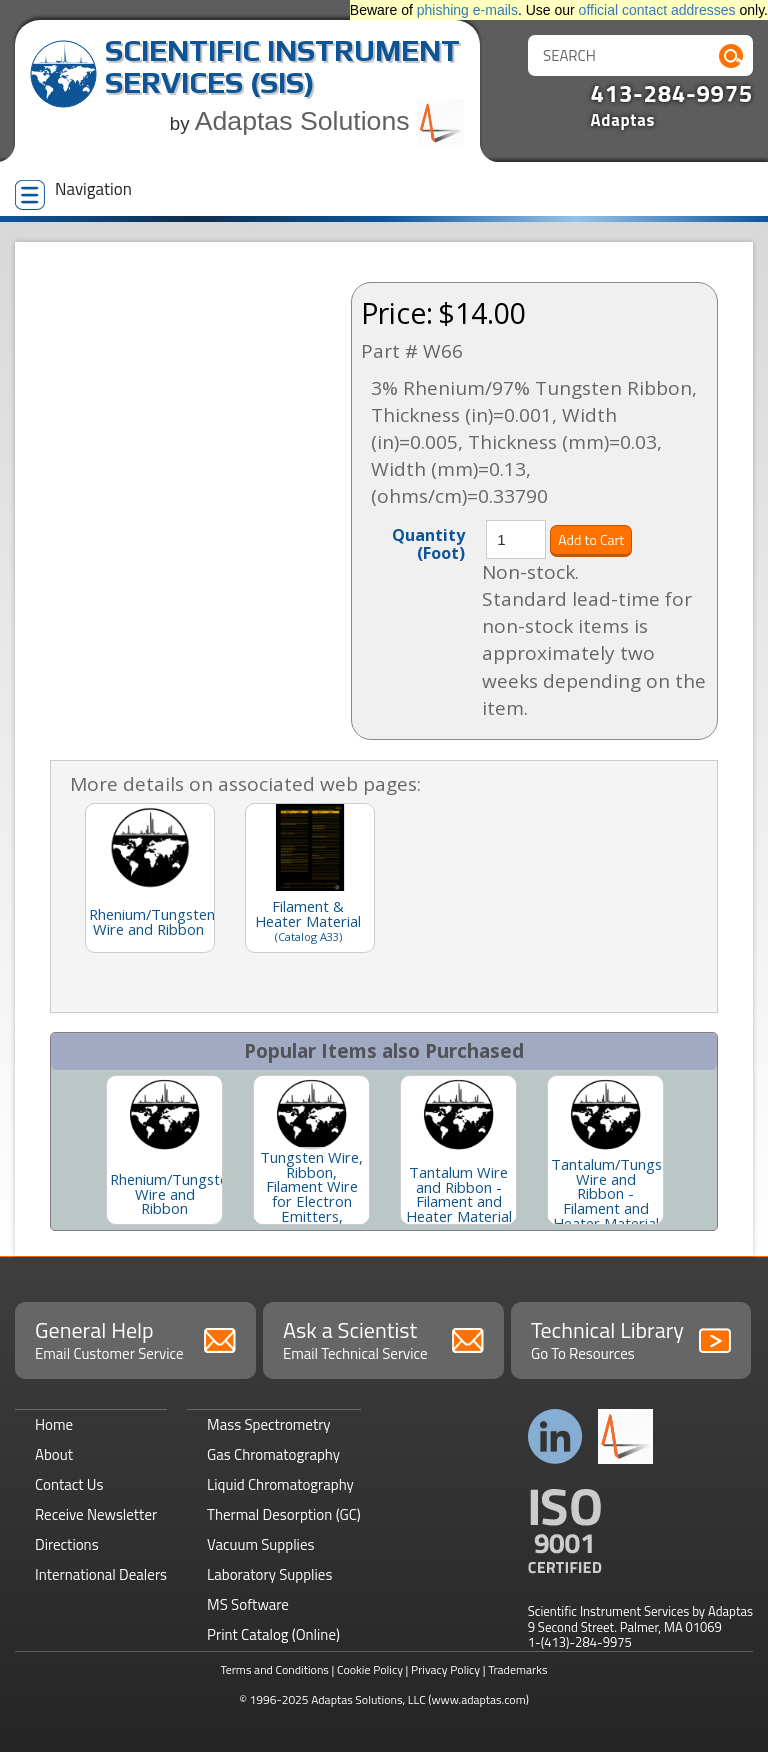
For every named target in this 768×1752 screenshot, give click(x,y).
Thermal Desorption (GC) (284, 1514)
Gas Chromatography (273, 1454)
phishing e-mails (467, 10)
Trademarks (517, 1669)
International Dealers (101, 1574)
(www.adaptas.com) (478, 1699)
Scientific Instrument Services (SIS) (282, 66)
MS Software (248, 1604)
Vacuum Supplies (260, 1544)
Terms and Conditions (274, 1669)
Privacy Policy (445, 1669)
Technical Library (631, 1339)
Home (54, 1424)
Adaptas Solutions (330, 121)
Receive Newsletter (96, 1514)
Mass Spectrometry (269, 1424)
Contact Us (69, 1484)
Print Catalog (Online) (273, 1634)
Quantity (428, 543)
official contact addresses (657, 10)
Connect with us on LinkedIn (555, 1436)
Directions (67, 1544)
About (54, 1454)
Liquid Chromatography (280, 1484)
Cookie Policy (370, 1669)
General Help (135, 1339)
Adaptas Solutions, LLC (368, 1699)
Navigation (73, 193)
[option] (164, 1150)
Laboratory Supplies (269, 1574)
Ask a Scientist (383, 1339)
